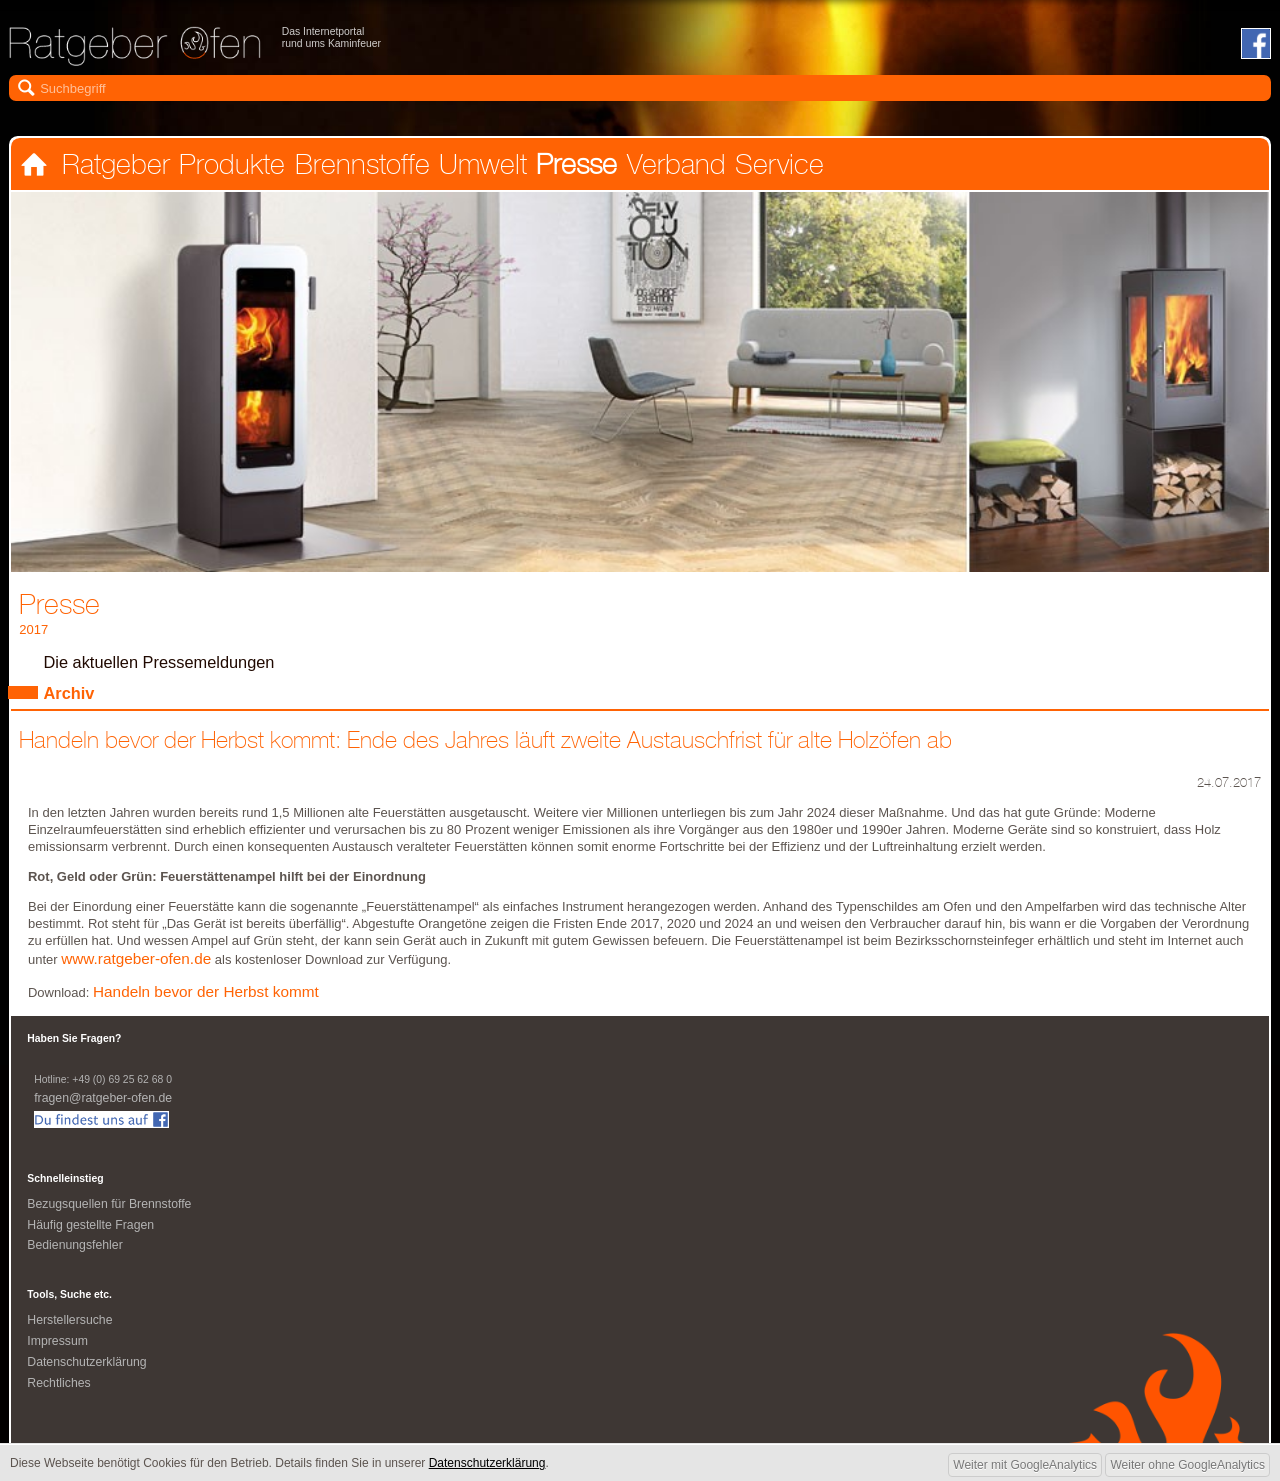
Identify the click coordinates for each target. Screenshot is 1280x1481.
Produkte (231, 167)
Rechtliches (60, 1392)
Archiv (70, 697)
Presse (572, 167)
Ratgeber (115, 167)
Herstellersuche (71, 1329)
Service (773, 167)
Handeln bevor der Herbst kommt (211, 999)
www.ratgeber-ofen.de (139, 965)
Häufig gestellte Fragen (93, 1232)
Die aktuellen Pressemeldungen (164, 665)
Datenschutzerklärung (89, 1371)
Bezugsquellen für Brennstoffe (112, 1211)
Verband (671, 167)
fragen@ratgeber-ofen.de (106, 1105)
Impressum (58, 1350)
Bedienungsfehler (77, 1253)
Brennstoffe (359, 167)
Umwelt (480, 167)
